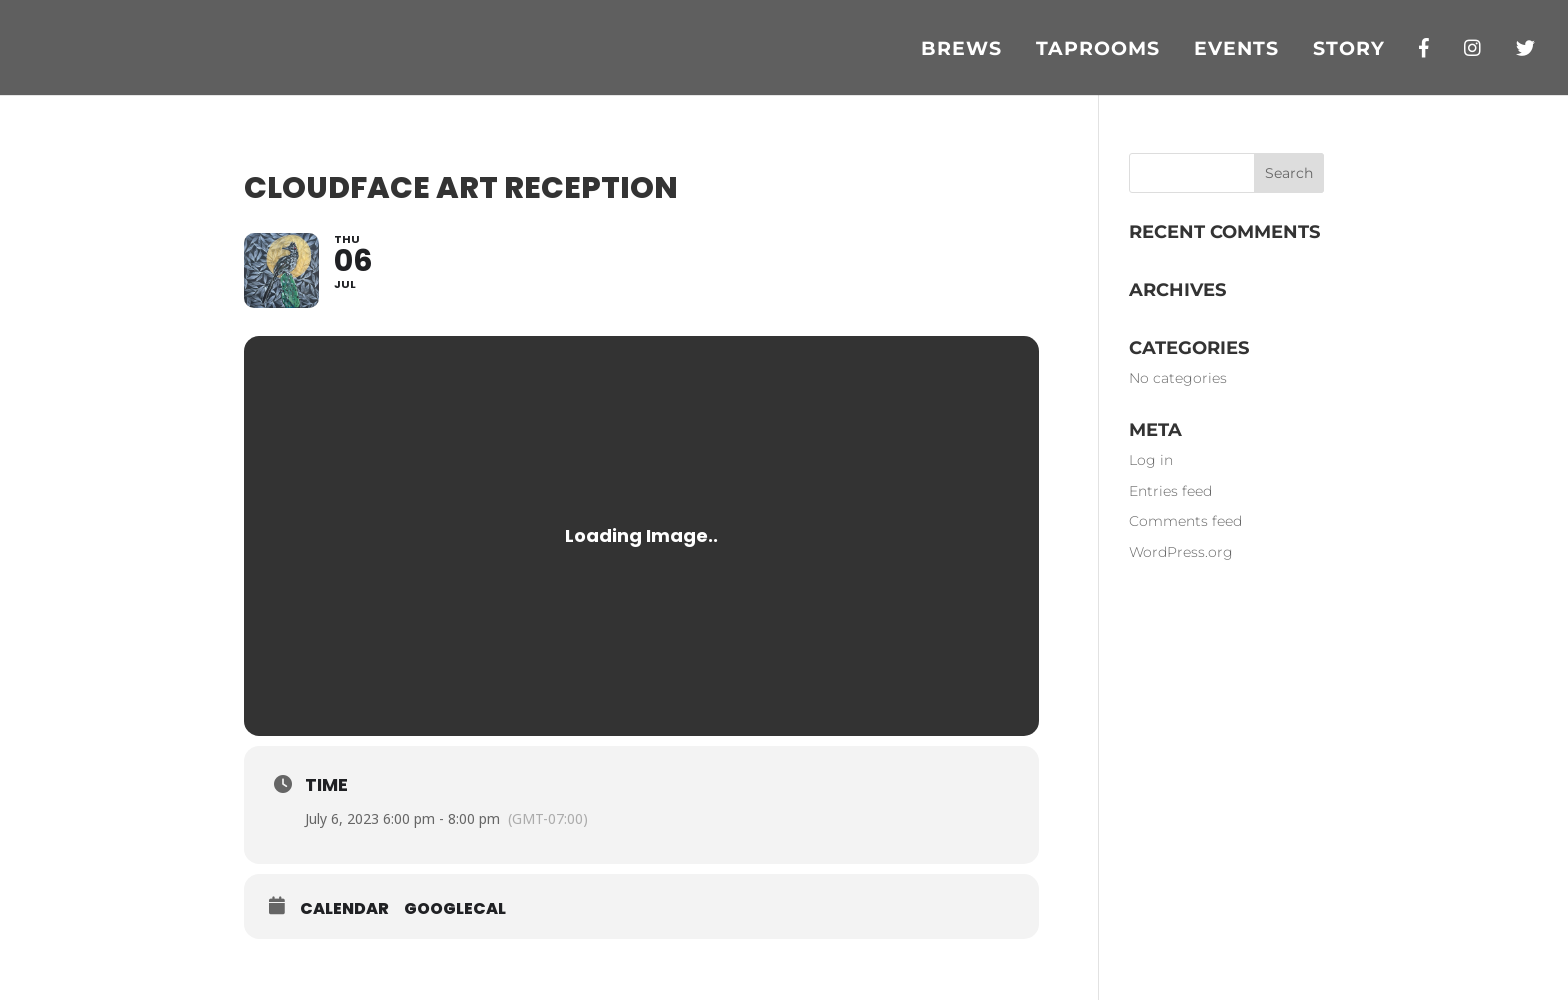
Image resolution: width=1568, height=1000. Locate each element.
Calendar (344, 909)
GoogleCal (455, 909)
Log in (1151, 460)
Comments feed (1185, 521)
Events (1236, 51)
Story (1349, 51)
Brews (961, 51)
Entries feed (1170, 491)
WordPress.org (1181, 552)
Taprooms (1098, 51)
